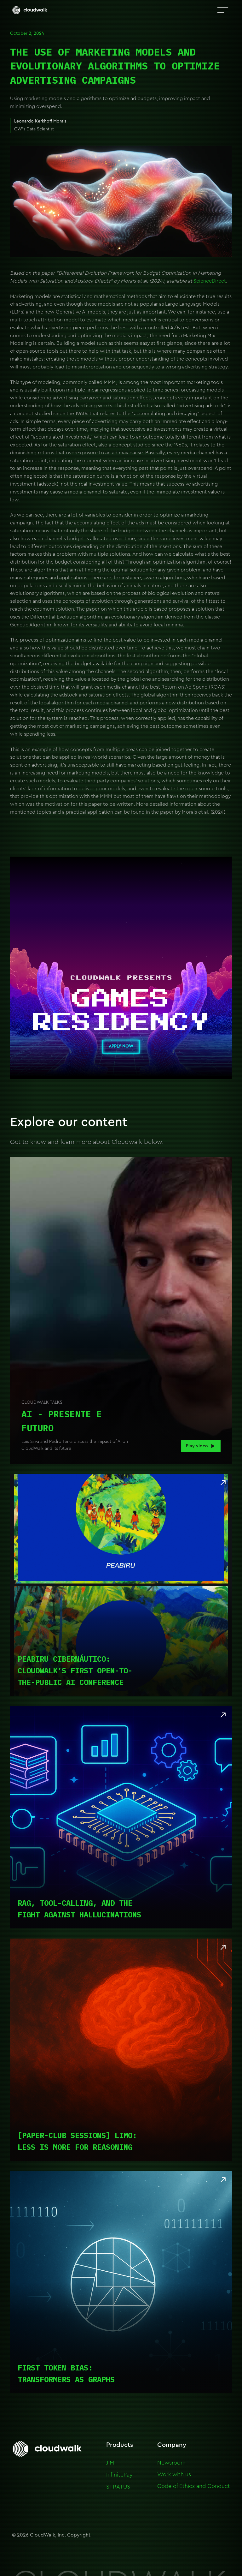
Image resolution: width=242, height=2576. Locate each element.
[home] (29, 10)
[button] (223, 10)
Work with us (174, 2474)
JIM (110, 2462)
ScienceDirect (209, 281)
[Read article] (121, 1585)
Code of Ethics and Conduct (193, 2486)
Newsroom (171, 2462)
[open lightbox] (121, 1310)
